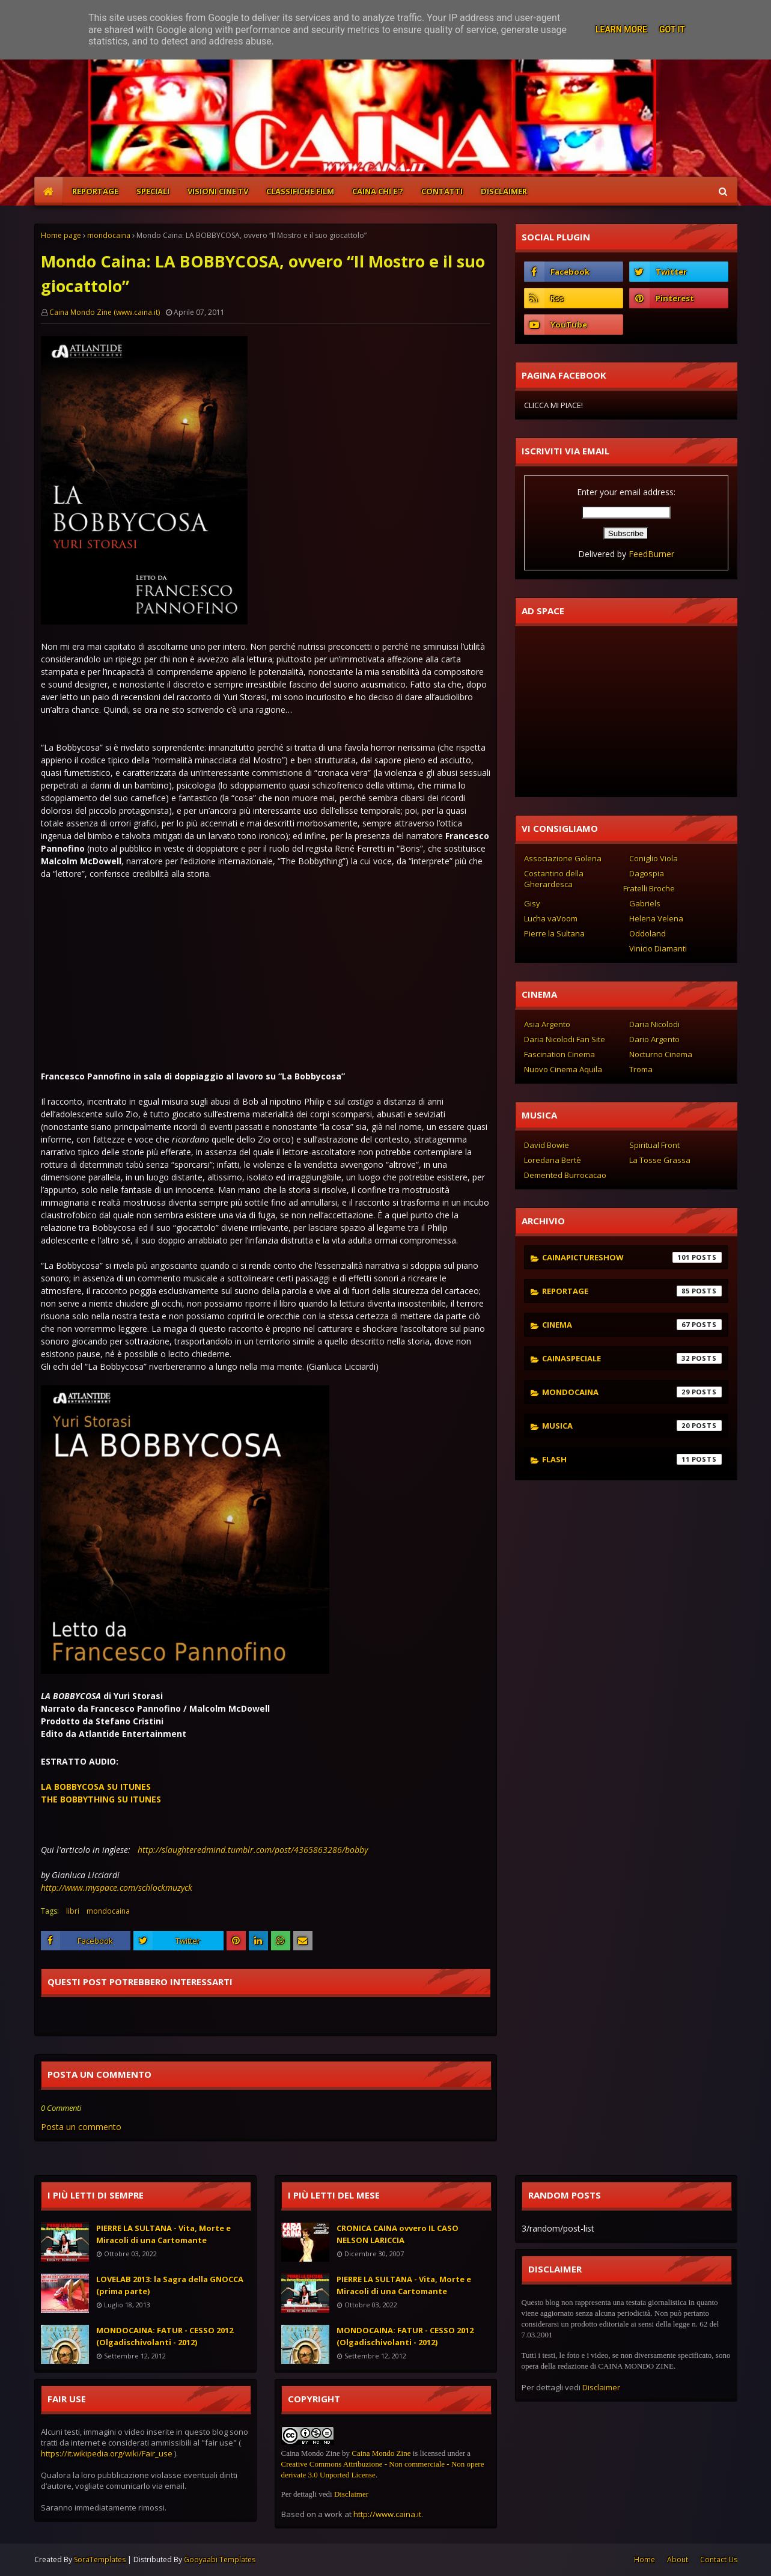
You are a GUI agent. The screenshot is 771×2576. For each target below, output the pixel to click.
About (677, 2559)
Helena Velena (656, 918)
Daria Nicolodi (654, 1024)
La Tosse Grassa (659, 1160)
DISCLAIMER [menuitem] (504, 191)
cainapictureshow (632, 1257)
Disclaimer (351, 2493)
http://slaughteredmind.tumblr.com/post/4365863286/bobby (253, 1849)
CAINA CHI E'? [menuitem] (377, 191)
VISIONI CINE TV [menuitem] (217, 191)
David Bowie (546, 1145)
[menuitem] (48, 191)
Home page (61, 235)
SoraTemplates (100, 2559)
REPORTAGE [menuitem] (95, 191)
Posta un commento (81, 2126)
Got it (672, 29)
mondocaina (108, 235)
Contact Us (718, 2559)
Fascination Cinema (559, 1054)
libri (72, 1911)
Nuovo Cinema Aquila (563, 1069)
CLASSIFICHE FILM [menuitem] (300, 191)
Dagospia (646, 873)
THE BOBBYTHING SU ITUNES (101, 1799)
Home (644, 2559)
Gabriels (644, 903)
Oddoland (647, 933)
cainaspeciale (632, 1358)
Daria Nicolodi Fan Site (564, 1039)
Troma (641, 1069)
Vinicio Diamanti (658, 948)
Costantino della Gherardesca (554, 879)
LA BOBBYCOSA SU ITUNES (96, 1786)
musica (632, 1425)
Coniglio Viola (653, 858)
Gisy (532, 903)
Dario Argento (654, 1039)
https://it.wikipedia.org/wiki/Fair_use (106, 2453)
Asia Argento (547, 1024)
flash (632, 1459)
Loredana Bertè (552, 1160)
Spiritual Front (654, 1145)
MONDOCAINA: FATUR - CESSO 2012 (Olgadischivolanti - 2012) (164, 2336)
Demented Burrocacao (565, 1175)
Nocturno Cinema (660, 1054)
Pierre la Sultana (554, 933)
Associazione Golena (563, 858)
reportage (632, 1291)
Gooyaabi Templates (219, 2559)
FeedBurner (651, 554)
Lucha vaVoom (550, 918)
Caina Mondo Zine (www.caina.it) (104, 312)
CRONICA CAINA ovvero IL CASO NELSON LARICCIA (398, 2234)
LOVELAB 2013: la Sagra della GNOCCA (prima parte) (169, 2285)
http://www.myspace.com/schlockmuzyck (116, 1887)
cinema (632, 1324)
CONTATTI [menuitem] (442, 191)
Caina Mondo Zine (381, 2453)
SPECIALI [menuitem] (152, 191)
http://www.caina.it (387, 2514)
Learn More (621, 29)
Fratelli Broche (649, 888)
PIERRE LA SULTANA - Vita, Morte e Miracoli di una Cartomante (163, 2234)
